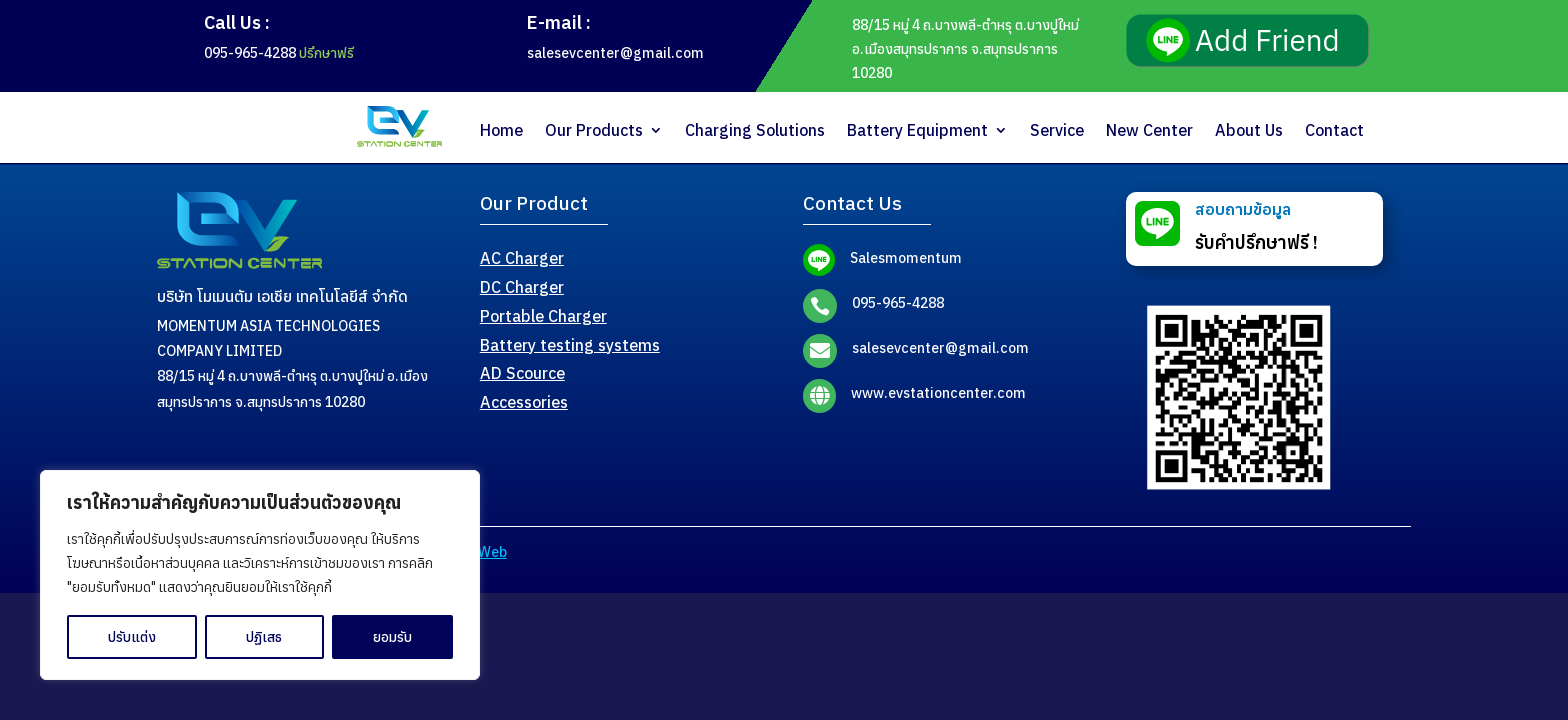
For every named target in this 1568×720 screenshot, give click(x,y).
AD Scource (522, 373)
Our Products (594, 130)
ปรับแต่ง (132, 637)
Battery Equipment (917, 130)
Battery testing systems (570, 345)
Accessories (524, 402)
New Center (1149, 130)
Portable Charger (543, 316)
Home (501, 130)
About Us (1249, 130)
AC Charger (522, 258)
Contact (1334, 130)
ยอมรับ (392, 637)
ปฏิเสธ (264, 637)
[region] (260, 575)
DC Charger (522, 287)
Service (1057, 130)
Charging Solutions (755, 130)
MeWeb (481, 552)
